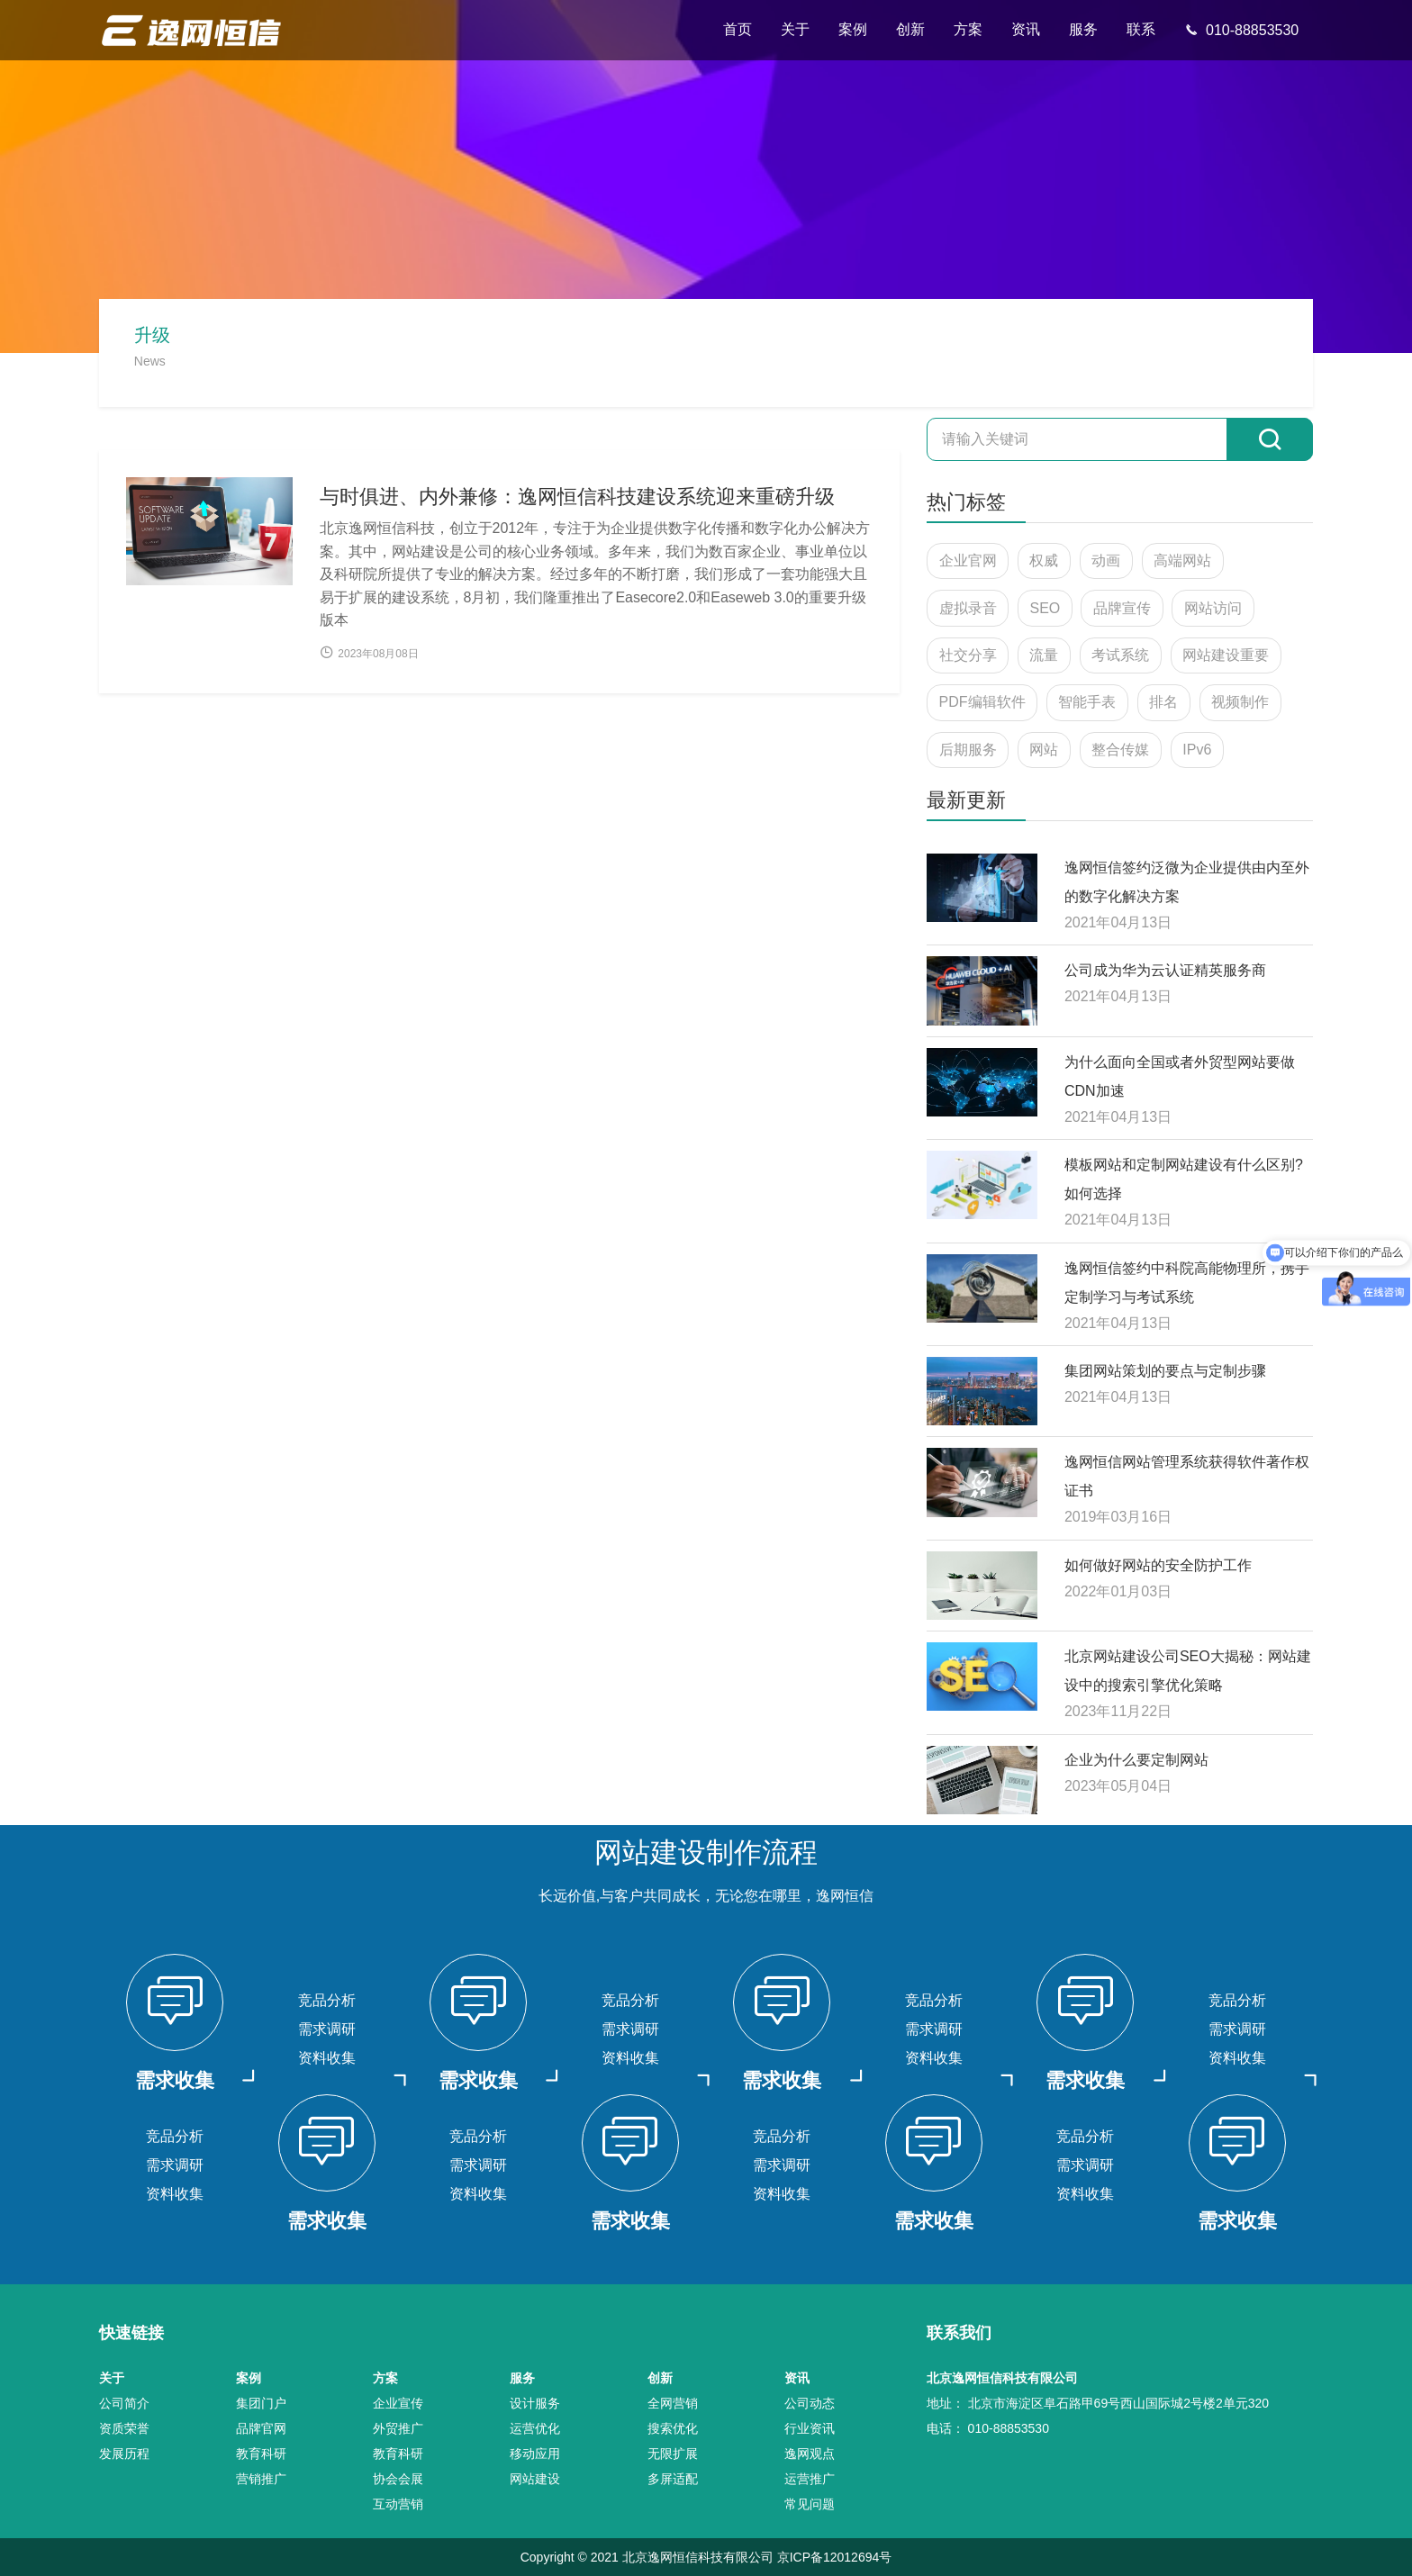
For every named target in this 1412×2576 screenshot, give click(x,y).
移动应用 (535, 2453)
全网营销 (672, 2403)
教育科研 (261, 2453)
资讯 (1025, 29)
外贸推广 (398, 2428)
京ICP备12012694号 (834, 2557)
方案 (968, 29)
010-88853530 (1241, 30)
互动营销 (398, 2504)
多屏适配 (672, 2479)
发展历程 (124, 2453)
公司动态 (809, 2403)
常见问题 (809, 2504)
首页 (737, 29)
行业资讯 (809, 2428)
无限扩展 (672, 2453)
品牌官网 (261, 2428)
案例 (852, 29)
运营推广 (809, 2479)
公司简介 (124, 2403)
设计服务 (535, 2403)
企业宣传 (398, 2403)
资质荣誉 (124, 2428)
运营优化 (535, 2428)
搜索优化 (672, 2428)
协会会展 (398, 2479)
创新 (910, 29)
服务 (1083, 29)
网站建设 (535, 2479)
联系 (1141, 29)
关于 (795, 29)
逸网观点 (809, 2453)
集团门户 (261, 2403)
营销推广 (261, 2479)
